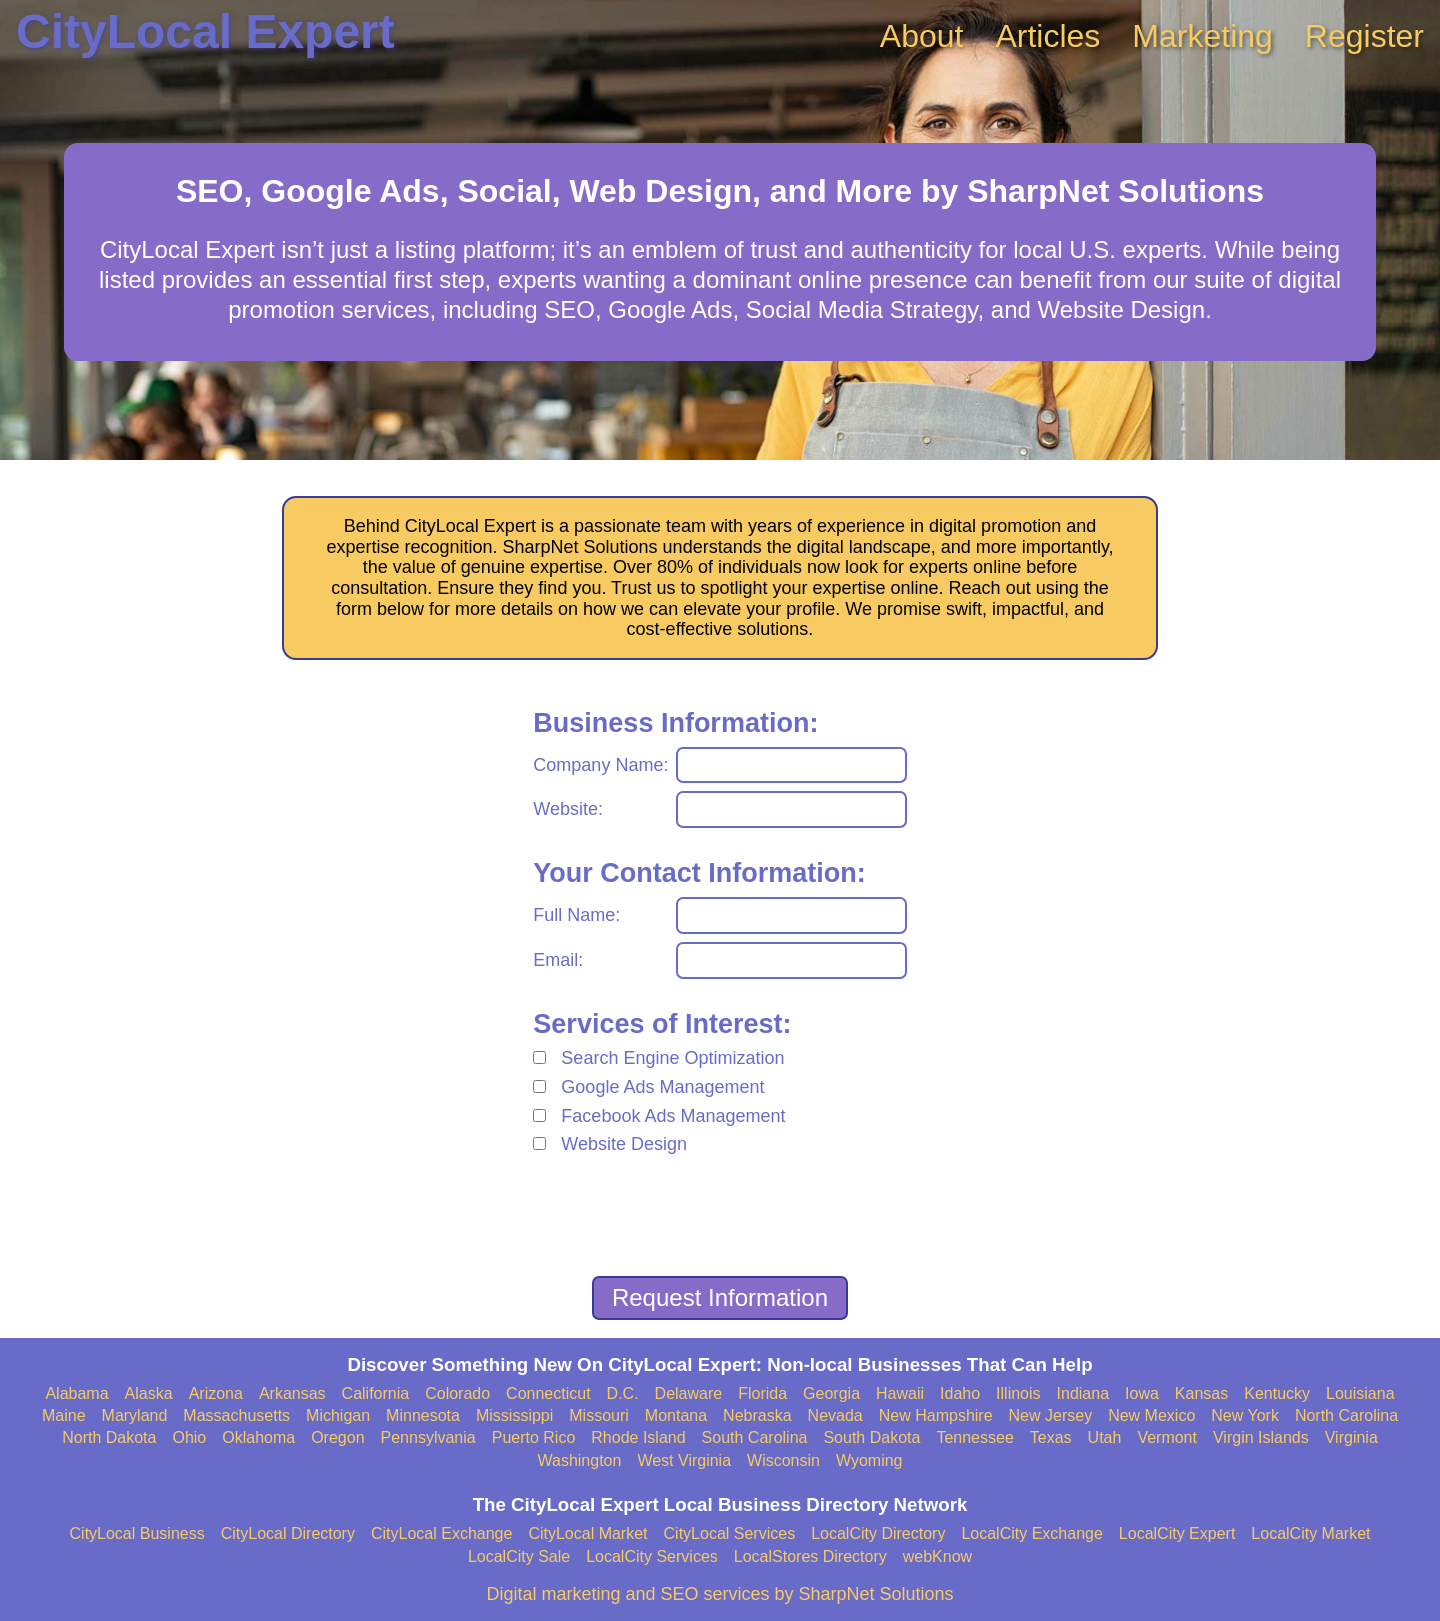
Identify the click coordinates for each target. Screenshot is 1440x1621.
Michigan (338, 1415)
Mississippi (514, 1415)
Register (1364, 36)
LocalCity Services (652, 1556)
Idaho (960, 1393)
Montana (676, 1415)
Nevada (835, 1415)
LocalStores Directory (810, 1556)
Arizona (216, 1393)
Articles (1047, 36)
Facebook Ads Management (673, 1116)
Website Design (624, 1144)
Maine (64, 1415)
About (922, 36)
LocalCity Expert (1177, 1533)
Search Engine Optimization (672, 1058)
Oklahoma (258, 1437)
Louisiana (1360, 1393)
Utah (1105, 1437)
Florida (762, 1393)
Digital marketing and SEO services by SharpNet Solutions (719, 1594)
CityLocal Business (137, 1533)
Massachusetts (236, 1415)
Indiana (1083, 1393)
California (376, 1393)
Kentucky (1277, 1393)
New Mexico (1151, 1415)
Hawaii (900, 1393)
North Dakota (109, 1437)
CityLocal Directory (288, 1533)
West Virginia (684, 1460)
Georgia (831, 1393)
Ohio (189, 1437)
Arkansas (292, 1393)
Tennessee (974, 1437)
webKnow (937, 1556)
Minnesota (423, 1415)
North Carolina (1346, 1415)
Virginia (1351, 1437)
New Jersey (1051, 1415)
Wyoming (869, 1460)
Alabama (76, 1393)
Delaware (689, 1393)
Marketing (1202, 36)
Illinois (1018, 1393)
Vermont (1167, 1437)
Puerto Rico (534, 1437)
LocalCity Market (1310, 1533)
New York (1245, 1415)
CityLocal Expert (205, 31)
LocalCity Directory (878, 1533)
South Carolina (755, 1437)
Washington (579, 1460)
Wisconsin (783, 1460)
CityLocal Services (730, 1533)
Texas (1051, 1437)
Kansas (1201, 1393)
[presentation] (720, 1219)
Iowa (1142, 1393)
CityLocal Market (587, 1533)
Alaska (149, 1393)
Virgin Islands (1261, 1437)
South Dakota (871, 1437)
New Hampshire (936, 1415)
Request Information (720, 1297)
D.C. (623, 1393)
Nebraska (757, 1415)
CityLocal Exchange (441, 1533)
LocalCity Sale (519, 1556)
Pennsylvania (428, 1437)
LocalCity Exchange (1031, 1533)
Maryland (135, 1415)
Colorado (457, 1393)
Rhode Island (638, 1437)
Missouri (599, 1415)
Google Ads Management (662, 1087)
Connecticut (548, 1393)
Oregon (337, 1437)
